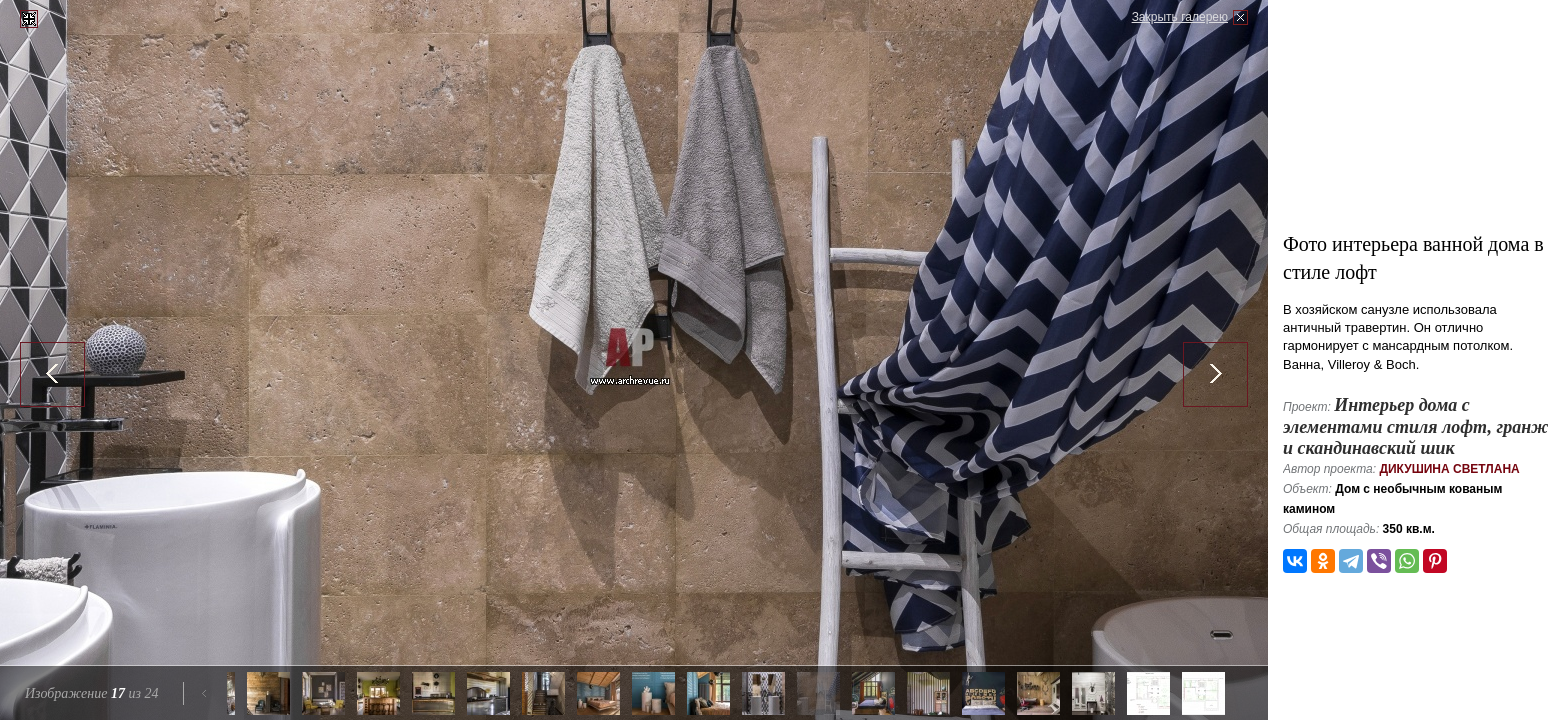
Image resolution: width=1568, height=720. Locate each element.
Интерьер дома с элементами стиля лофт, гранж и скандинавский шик (1415, 426)
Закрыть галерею (1180, 17)
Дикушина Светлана (1449, 469)
